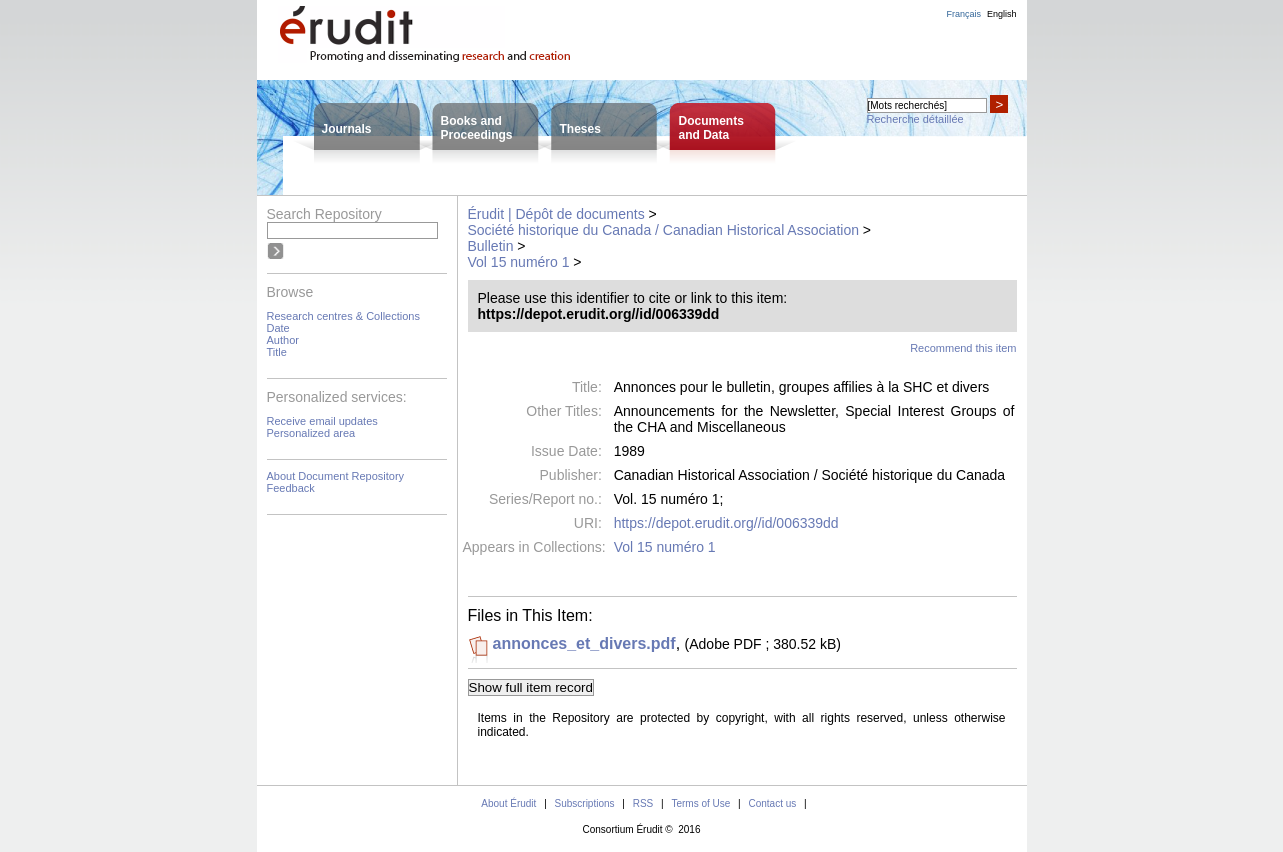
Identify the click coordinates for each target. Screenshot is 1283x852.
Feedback (291, 488)
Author (283, 340)
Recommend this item (963, 348)
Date (278, 328)
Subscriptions (585, 803)
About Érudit (508, 803)
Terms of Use (700, 803)
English (1002, 14)
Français (963, 14)
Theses (580, 129)
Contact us (772, 803)
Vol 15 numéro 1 (519, 262)
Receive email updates (322, 421)
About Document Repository (336, 476)
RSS (643, 803)
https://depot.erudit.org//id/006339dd (726, 523)
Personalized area (311, 433)
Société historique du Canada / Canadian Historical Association (663, 230)
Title (277, 352)
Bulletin (491, 246)
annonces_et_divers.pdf (584, 643)
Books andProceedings (477, 128)
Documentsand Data (711, 128)
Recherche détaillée (915, 119)
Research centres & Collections (343, 316)
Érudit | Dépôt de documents (556, 214)
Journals (347, 129)
